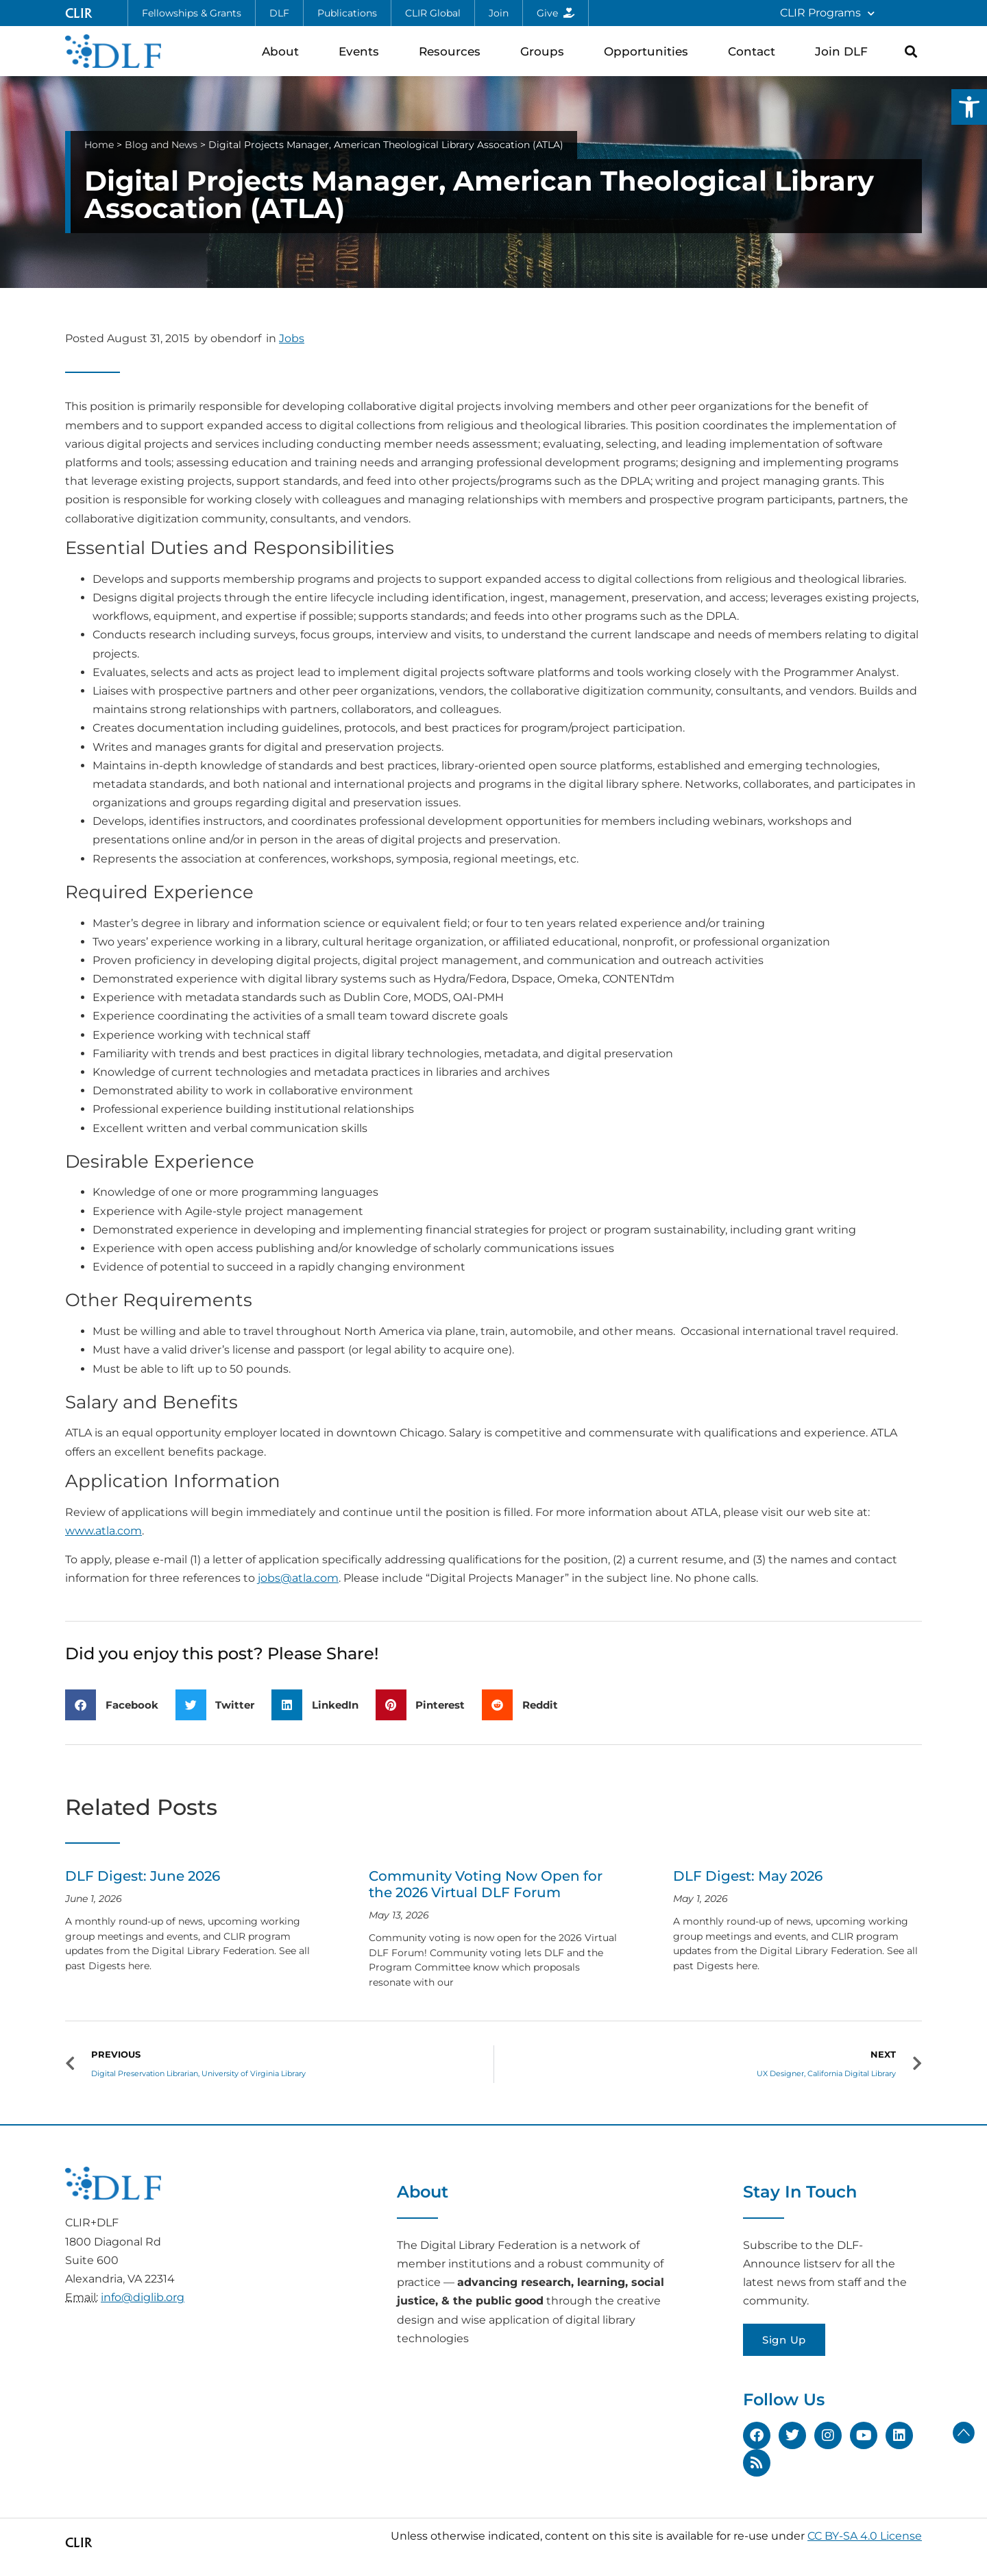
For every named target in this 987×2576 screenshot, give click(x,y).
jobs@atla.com (298, 1578)
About (284, 51)
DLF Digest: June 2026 (142, 1876)
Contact (755, 51)
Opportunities (649, 51)
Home (99, 145)
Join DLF (845, 51)
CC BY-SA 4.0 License (864, 2535)
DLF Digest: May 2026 (747, 1876)
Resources (453, 51)
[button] (969, 107)
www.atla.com (103, 1530)
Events (362, 51)
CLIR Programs (827, 13)
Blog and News (161, 145)
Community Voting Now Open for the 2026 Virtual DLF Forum (485, 1884)
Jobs (291, 338)
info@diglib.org (142, 2297)
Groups (545, 51)
